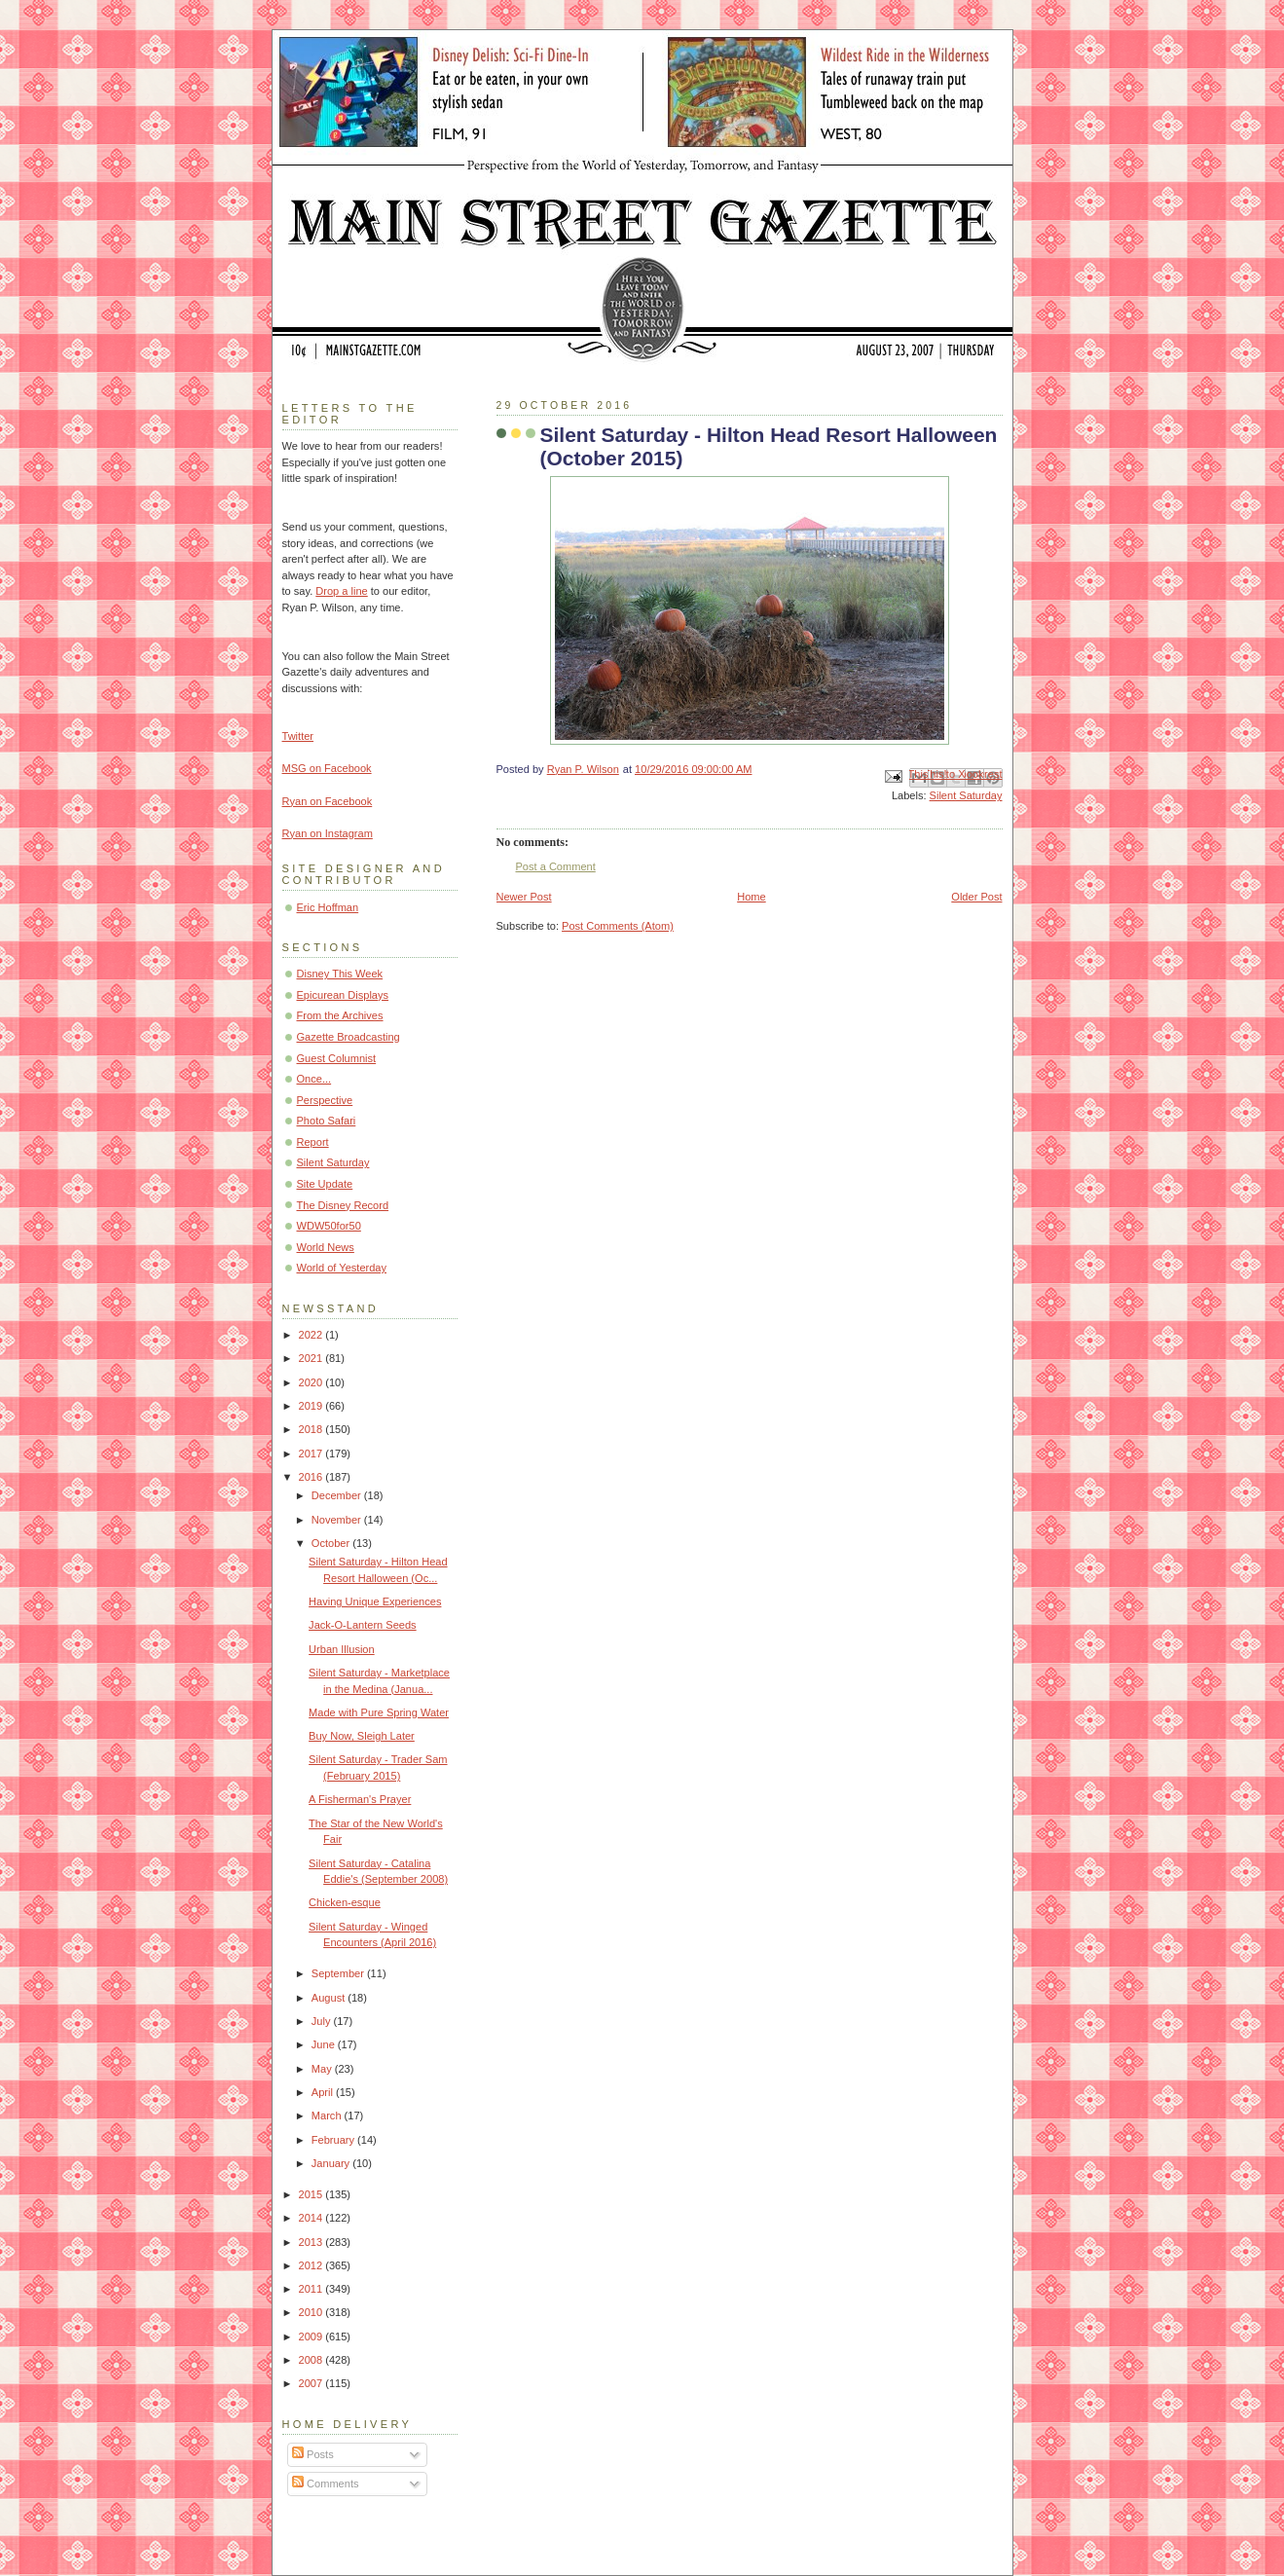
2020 (312, 1382)
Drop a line (341, 591)
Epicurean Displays (343, 995)
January (332, 2163)
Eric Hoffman (328, 907)
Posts (313, 2454)
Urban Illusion (342, 1649)
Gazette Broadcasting (348, 1037)
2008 (312, 2360)
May (323, 2069)
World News (325, 1247)
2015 (312, 2194)
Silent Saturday (966, 795)
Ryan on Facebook (327, 801)
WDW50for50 (329, 1226)
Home (751, 896)
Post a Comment (556, 866)
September (339, 1973)
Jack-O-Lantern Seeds (363, 1625)
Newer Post (524, 896)
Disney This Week (340, 973)
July (323, 2021)
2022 (312, 1335)
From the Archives (340, 1015)
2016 (312, 1477)
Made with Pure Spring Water (379, 1712)
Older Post (976, 896)
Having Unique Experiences (375, 1601)
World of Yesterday (342, 1267)
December (338, 1495)
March (328, 2115)
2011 (312, 2289)
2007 (312, 2383)
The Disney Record (343, 1205)
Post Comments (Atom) (618, 926)
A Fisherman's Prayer (360, 1799)
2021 (312, 1358)
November (338, 1520)
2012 (312, 2265)
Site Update (325, 1184)
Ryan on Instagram (327, 833)
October (332, 1543)
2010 (312, 2312)
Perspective (325, 1100)
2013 (312, 2242)
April (324, 2092)
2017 (312, 1453)
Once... (314, 1079)
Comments (325, 2483)
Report (313, 1142)
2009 (312, 2336)
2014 (312, 2218)
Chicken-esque (345, 1902)
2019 (312, 1406)
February (334, 2140)
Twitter (298, 736)
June (325, 2044)
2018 (312, 1429)
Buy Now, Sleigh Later (362, 1736)
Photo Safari (326, 1120)
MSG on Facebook (327, 768)
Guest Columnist (337, 1058)
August (330, 1998)
